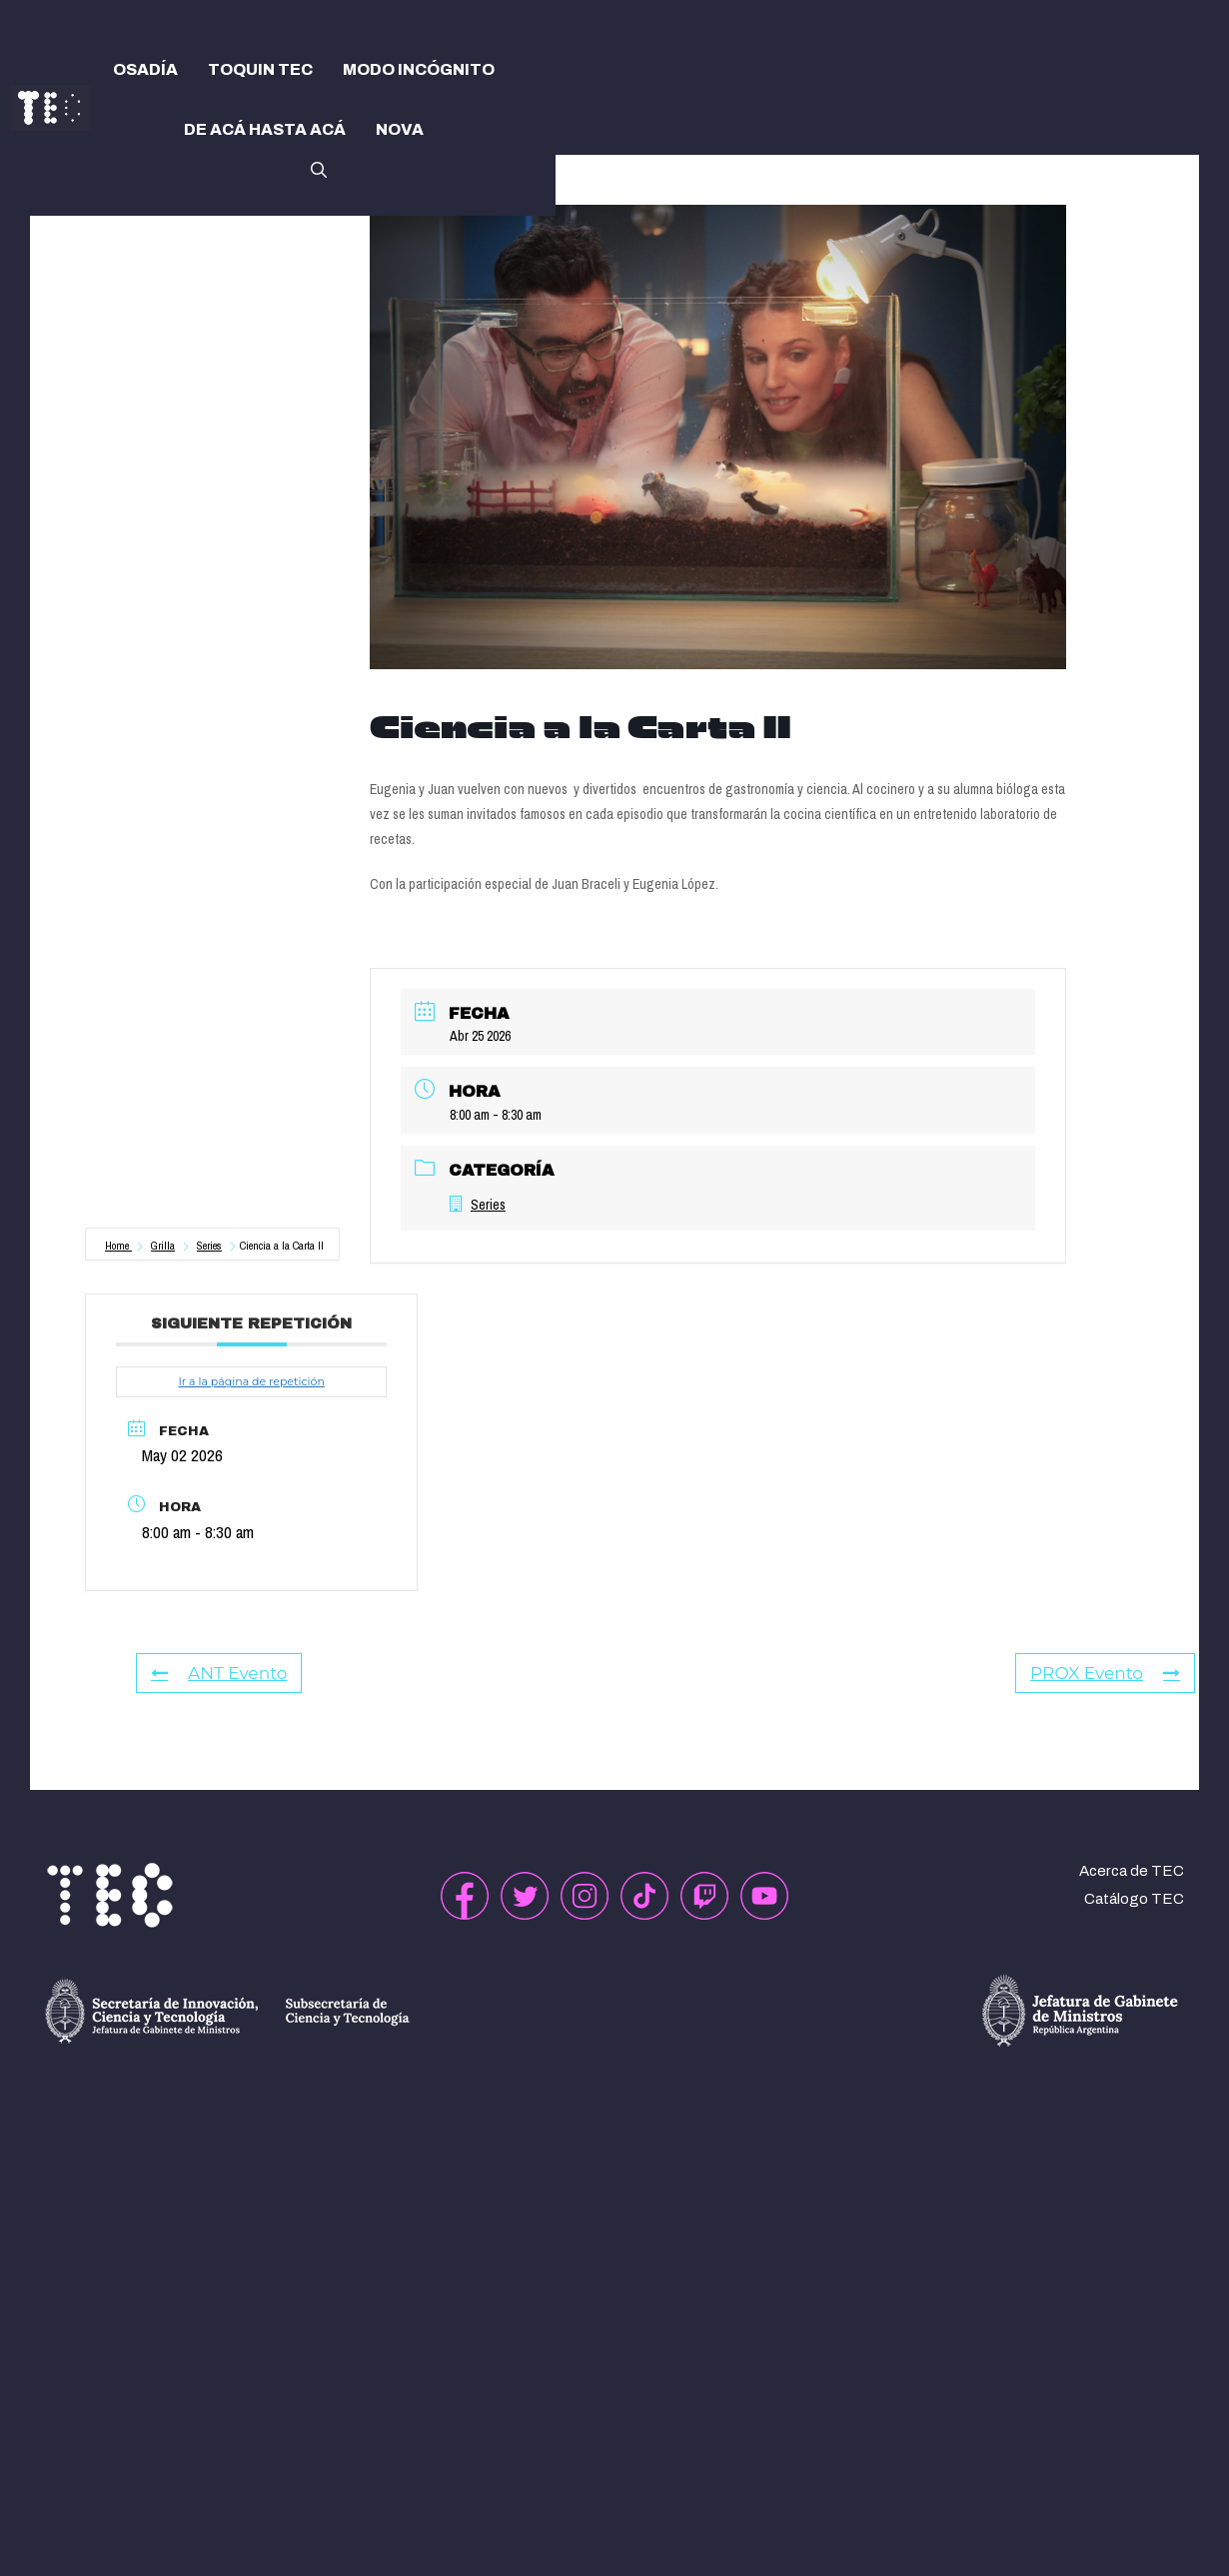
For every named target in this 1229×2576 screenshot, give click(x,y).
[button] (319, 168)
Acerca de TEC (1131, 1871)
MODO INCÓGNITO (419, 69)
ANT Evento (219, 1673)
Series (209, 1246)
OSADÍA (145, 69)
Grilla (163, 1246)
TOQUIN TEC (260, 69)
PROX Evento (1105, 1673)
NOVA (400, 129)
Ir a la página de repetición (251, 1381)
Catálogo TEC (1134, 1899)
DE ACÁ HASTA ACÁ (265, 129)
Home (118, 1246)
